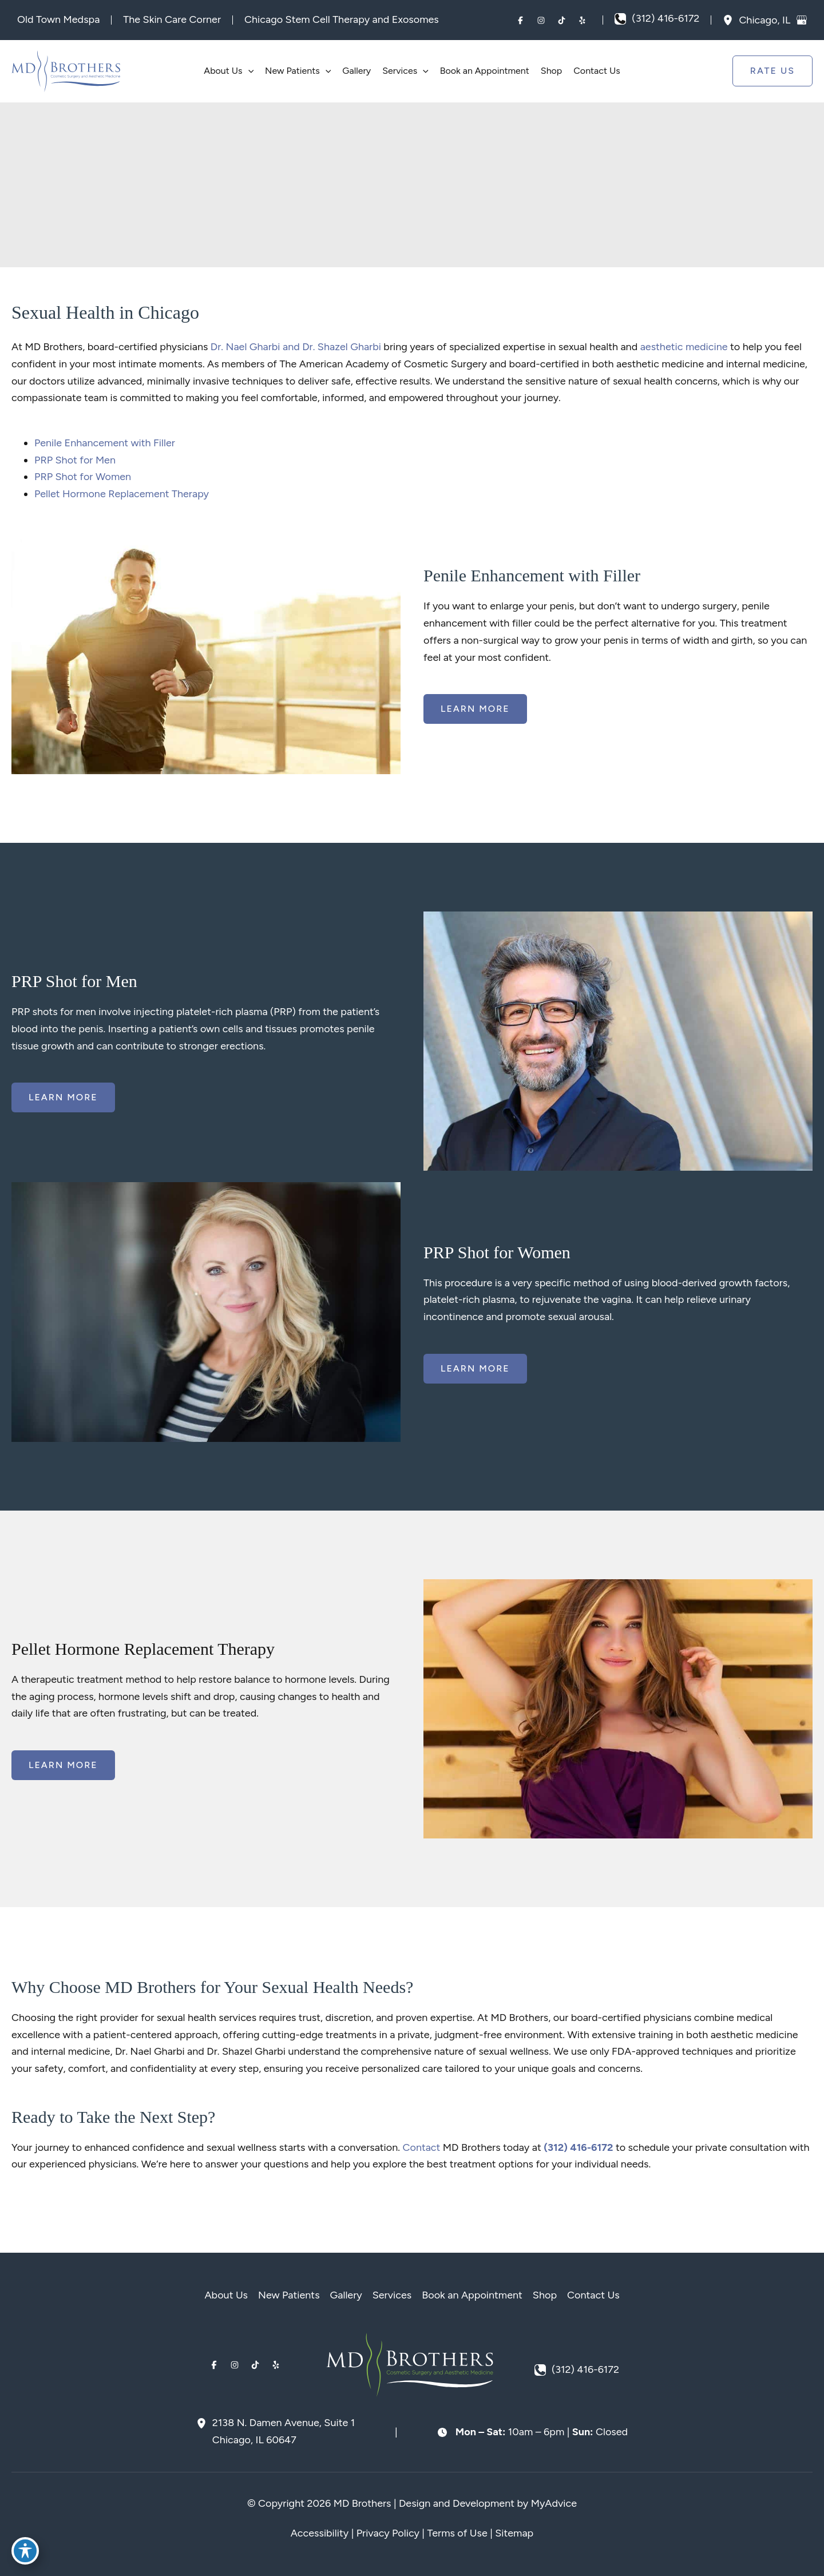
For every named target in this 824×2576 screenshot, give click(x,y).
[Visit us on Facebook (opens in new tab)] (520, 20)
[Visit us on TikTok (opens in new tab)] (561, 20)
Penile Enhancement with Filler (104, 443)
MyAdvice (554, 2503)
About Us (226, 2295)
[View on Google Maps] (802, 20)
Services (392, 2295)
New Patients (289, 2295)
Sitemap (514, 2533)
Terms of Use (457, 2533)
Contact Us (593, 2295)
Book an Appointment (472, 2295)
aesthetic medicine (684, 346)
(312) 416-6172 (578, 2147)
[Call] (657, 18)
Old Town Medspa (58, 19)
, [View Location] (766, 19)
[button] (248, 71)
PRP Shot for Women (82, 476)
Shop (545, 2295)
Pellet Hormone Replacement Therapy (121, 494)
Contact (421, 2147)
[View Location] (731, 20)
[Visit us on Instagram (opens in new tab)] (541, 20)
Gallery (346, 2295)
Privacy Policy (387, 2533)
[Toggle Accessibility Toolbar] (25, 2551)
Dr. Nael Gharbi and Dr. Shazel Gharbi (296, 346)
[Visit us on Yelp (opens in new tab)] (582, 20)
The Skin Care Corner (172, 19)
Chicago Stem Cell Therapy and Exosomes (341, 19)
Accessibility (319, 2533)
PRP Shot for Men (75, 460)
